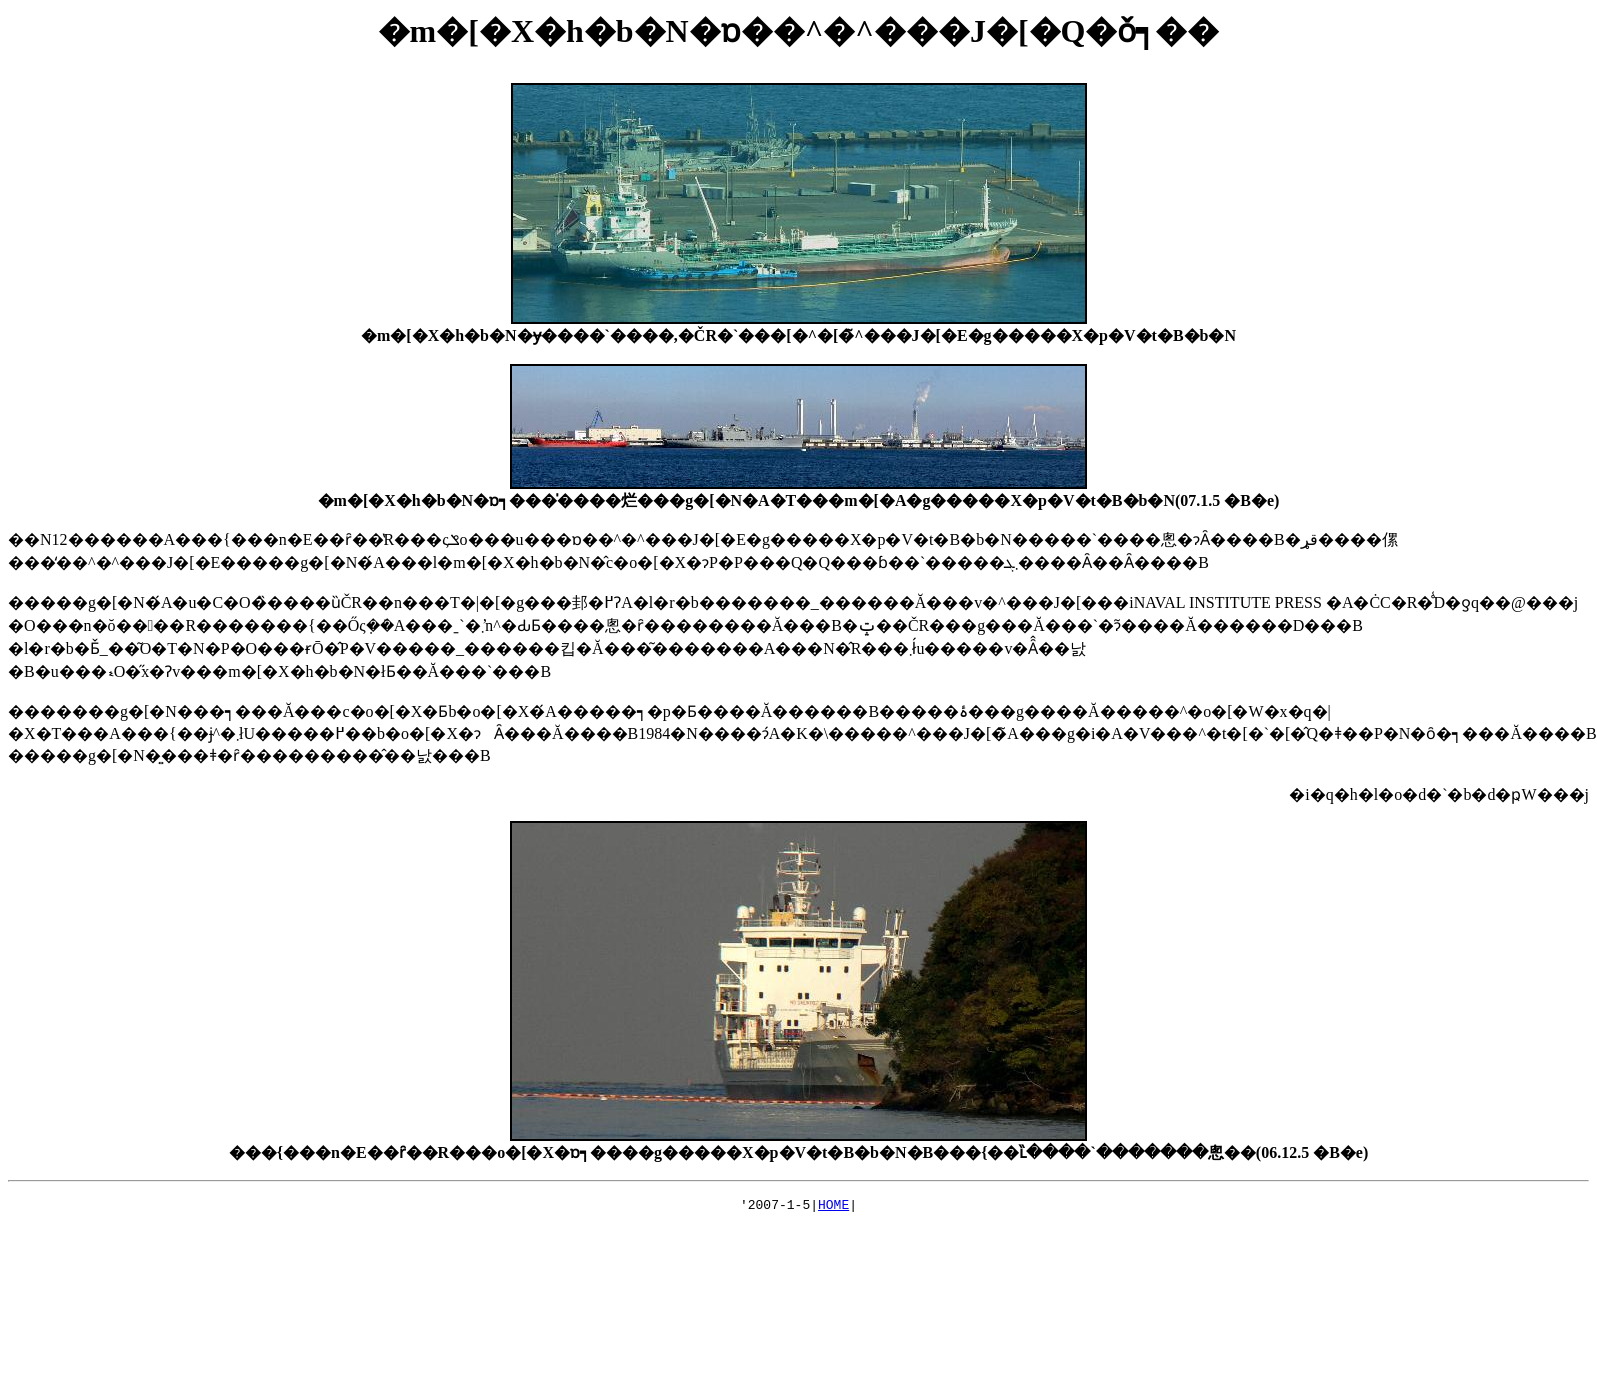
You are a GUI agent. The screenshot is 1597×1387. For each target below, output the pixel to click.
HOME (833, 1207)
